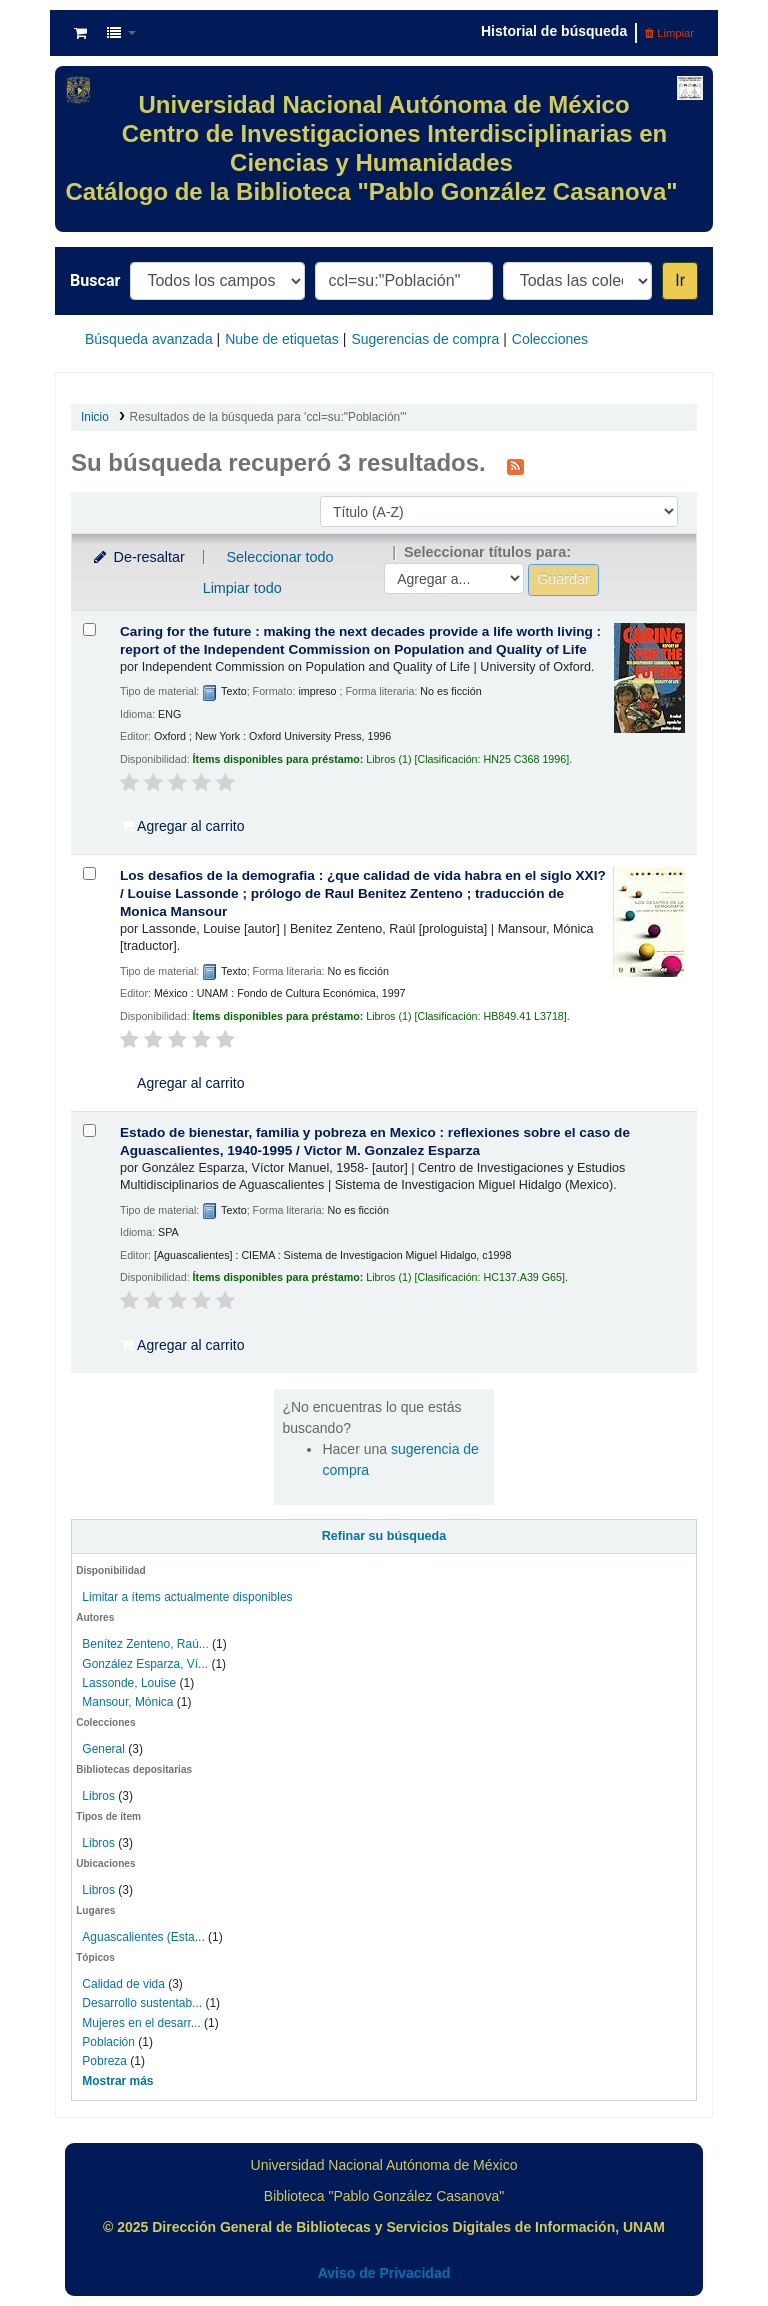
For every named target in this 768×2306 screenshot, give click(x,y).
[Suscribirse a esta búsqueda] (515, 465)
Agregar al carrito (183, 826)
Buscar (95, 280)
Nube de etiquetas (282, 339)
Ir (680, 280)
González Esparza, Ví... (145, 1664)
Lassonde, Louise (129, 1683)
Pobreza (104, 2061)
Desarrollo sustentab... (142, 2003)
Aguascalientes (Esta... (143, 1937)
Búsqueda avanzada (149, 339)
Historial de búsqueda (554, 31)
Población (108, 2042)
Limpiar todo (242, 588)
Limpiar (669, 33)
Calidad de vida (123, 1984)
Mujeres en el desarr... (141, 2023)
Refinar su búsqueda (384, 1536)
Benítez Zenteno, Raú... (145, 1644)
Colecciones (550, 339)
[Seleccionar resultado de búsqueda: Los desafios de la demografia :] (89, 873)
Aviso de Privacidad (384, 2273)
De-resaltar (138, 557)
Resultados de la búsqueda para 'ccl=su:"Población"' (268, 417)
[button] (80, 33)
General (105, 1749)
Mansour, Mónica (127, 1702)
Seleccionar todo (279, 557)
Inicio (95, 417)
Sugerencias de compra (425, 339)
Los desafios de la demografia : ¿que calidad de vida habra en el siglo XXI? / (363, 893)
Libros (98, 1796)
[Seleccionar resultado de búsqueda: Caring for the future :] (89, 629)
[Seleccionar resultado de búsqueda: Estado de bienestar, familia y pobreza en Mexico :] (89, 1130)
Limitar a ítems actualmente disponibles (187, 1597)
